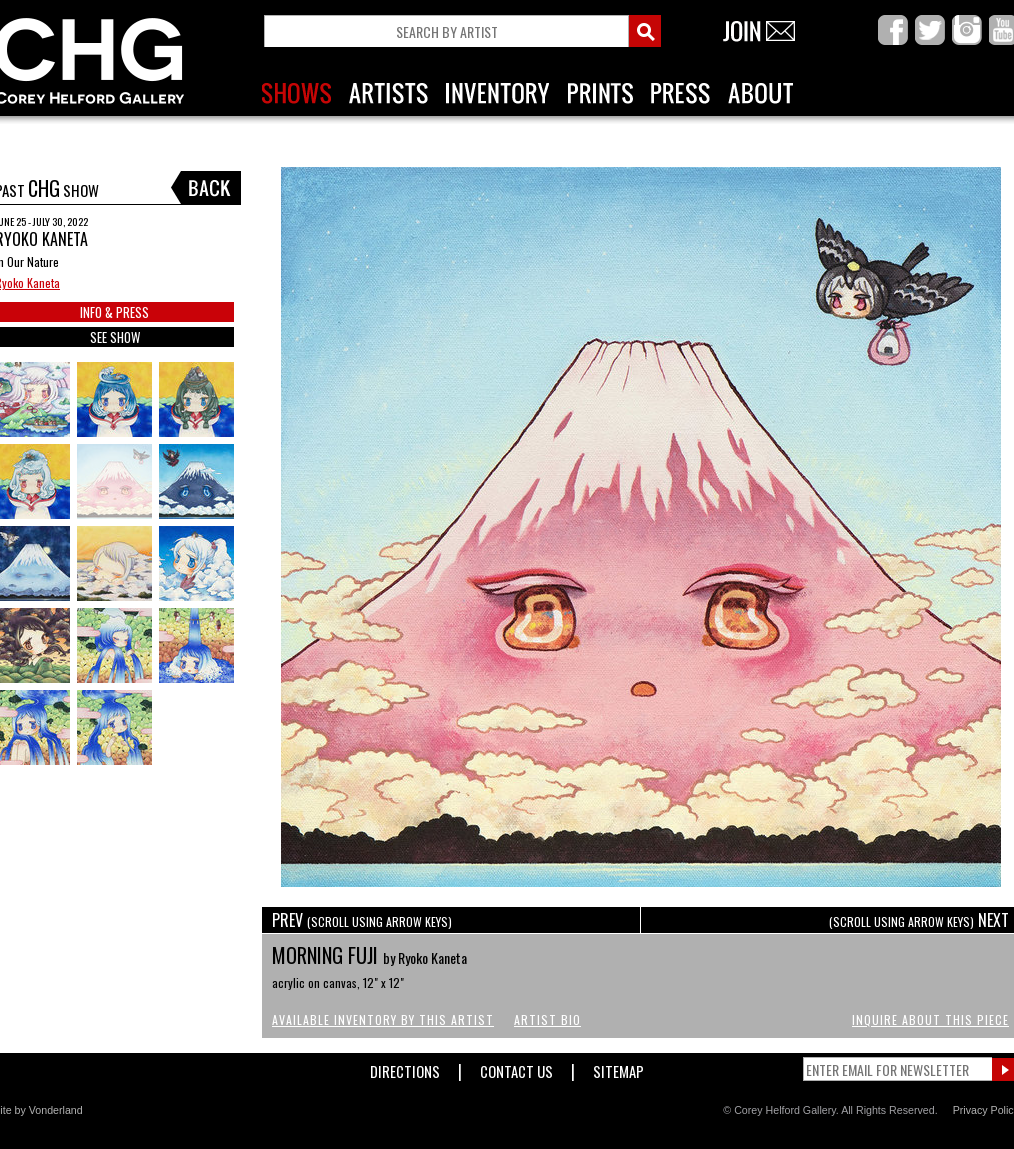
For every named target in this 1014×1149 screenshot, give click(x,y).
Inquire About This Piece (930, 1019)
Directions (405, 1067)
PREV (362, 920)
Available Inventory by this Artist (383, 1019)
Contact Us (516, 1067)
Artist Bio (547, 1019)
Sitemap (618, 1067)
